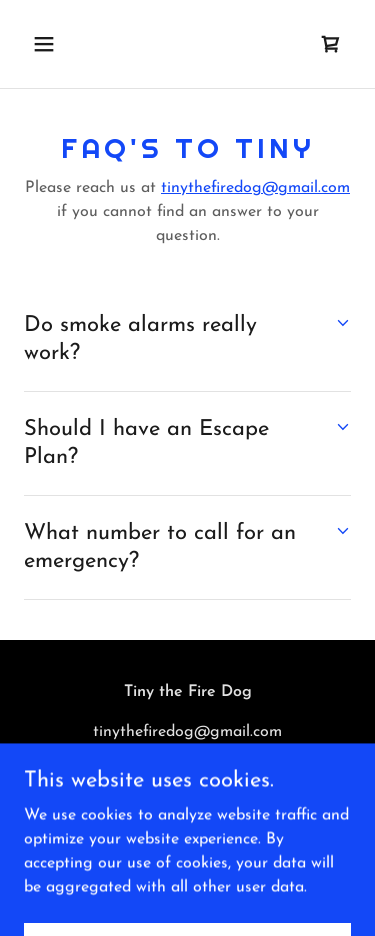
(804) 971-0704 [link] (188, 772)
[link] (331, 44)
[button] (61, 44)
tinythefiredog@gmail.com (255, 188)
